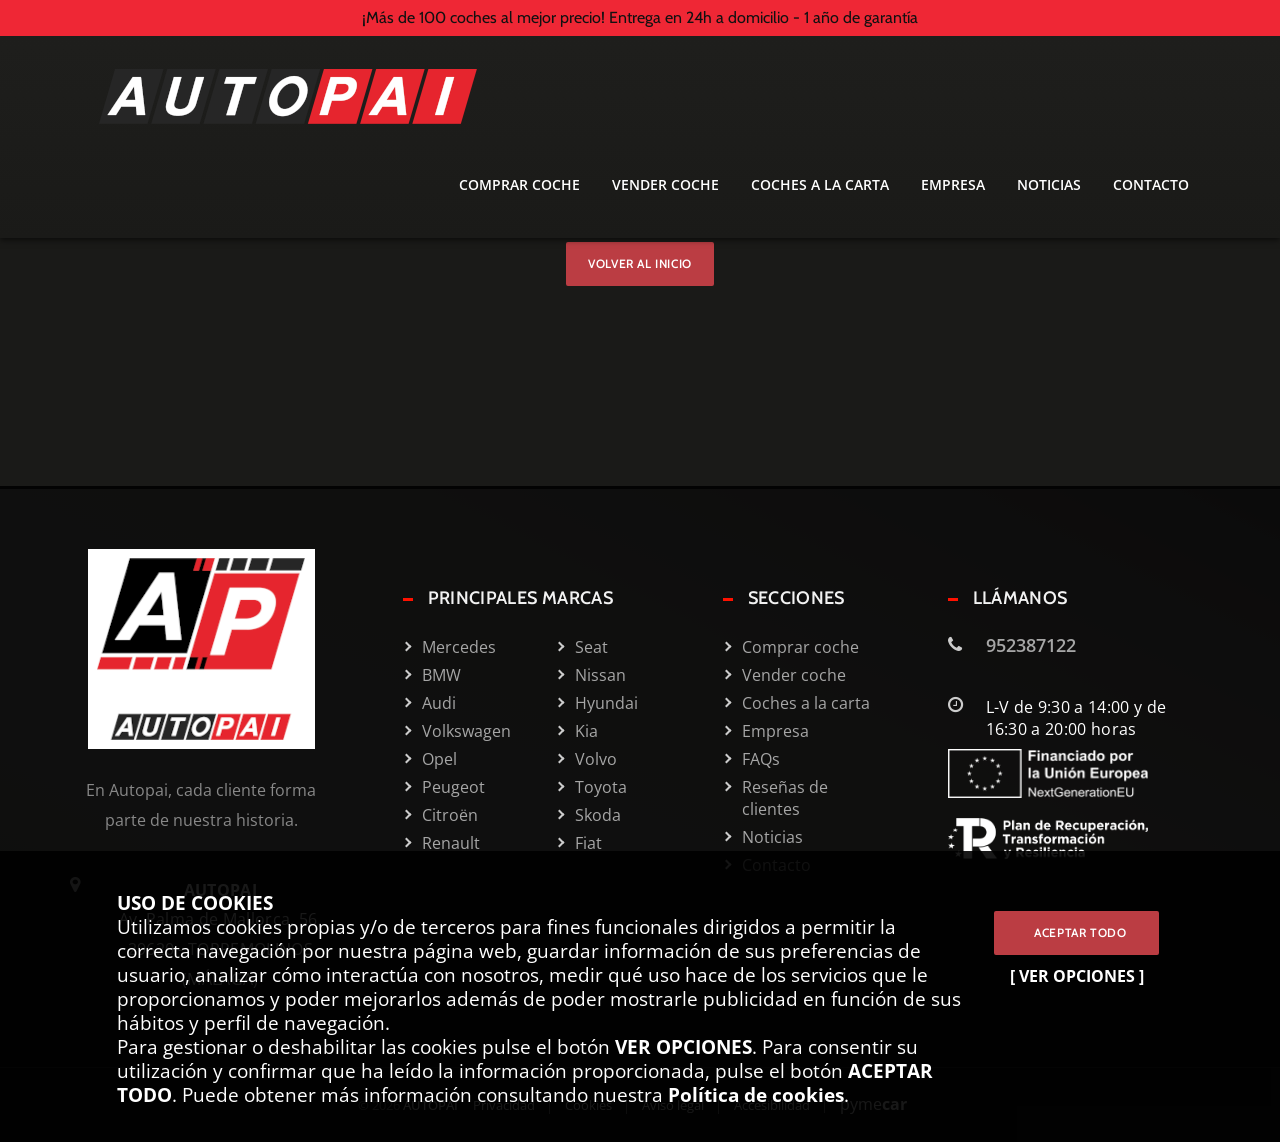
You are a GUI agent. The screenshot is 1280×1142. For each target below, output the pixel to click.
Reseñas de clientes (785, 798)
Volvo (596, 759)
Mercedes (459, 647)
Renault (451, 843)
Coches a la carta (820, 184)
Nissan (600, 675)
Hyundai (606, 703)
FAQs (761, 759)
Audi (439, 703)
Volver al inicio (640, 263)
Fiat (588, 843)
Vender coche (665, 184)
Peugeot (453, 787)
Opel (439, 759)
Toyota (601, 787)
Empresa (953, 184)
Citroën (450, 815)
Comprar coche (519, 184)
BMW (441, 675)
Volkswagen (466, 731)
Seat (591, 647)
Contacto (1151, 184)
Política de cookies (756, 1094)
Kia (586, 731)
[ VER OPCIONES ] (1077, 976)
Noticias (1049, 184)
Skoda (598, 815)
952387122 (1031, 645)
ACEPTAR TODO (1076, 932)
